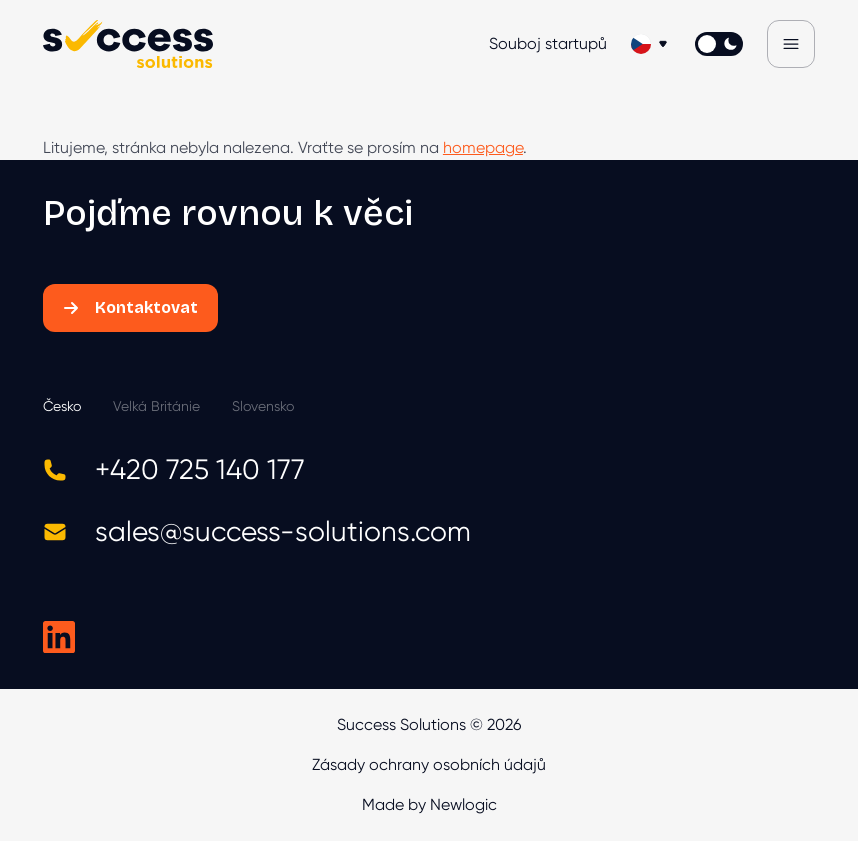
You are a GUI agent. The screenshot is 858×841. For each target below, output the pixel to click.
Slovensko (263, 406)
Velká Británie (156, 406)
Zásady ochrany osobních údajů (429, 764)
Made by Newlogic (429, 804)
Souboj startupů (548, 43)
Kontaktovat (130, 307)
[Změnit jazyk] (651, 44)
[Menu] (791, 44)
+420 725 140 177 (174, 469)
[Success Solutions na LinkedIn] (59, 637)
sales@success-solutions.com (257, 531)
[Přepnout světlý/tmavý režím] (719, 44)
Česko (62, 406)
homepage (483, 147)
